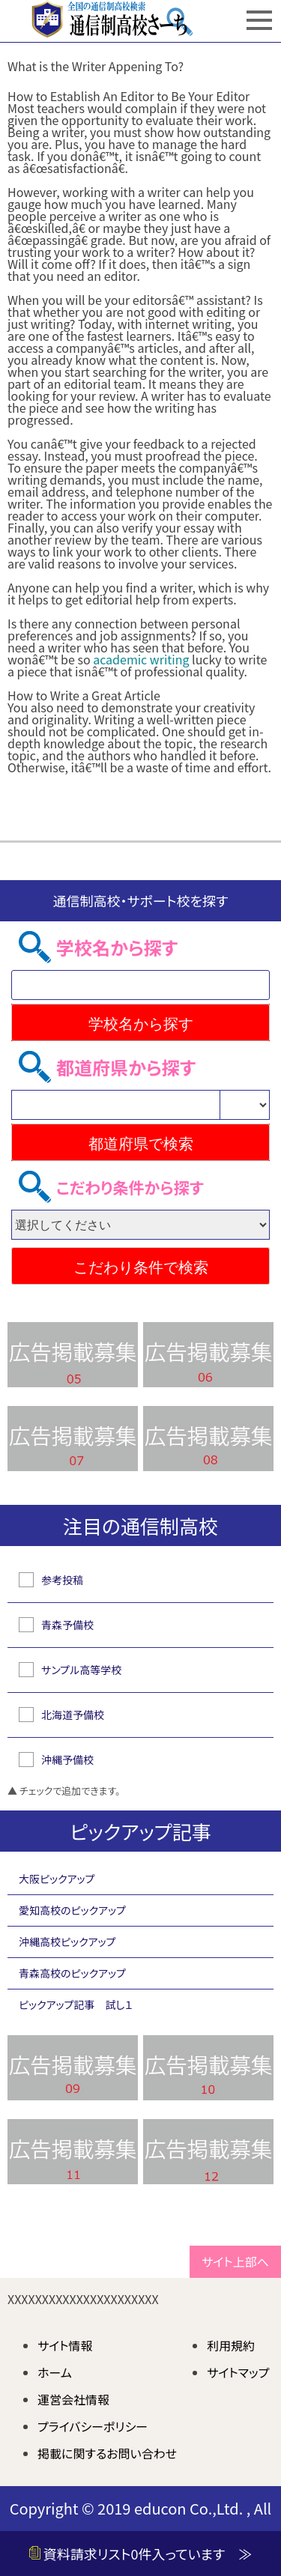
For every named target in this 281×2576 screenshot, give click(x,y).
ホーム (54, 2372)
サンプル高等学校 (81, 1669)
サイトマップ (238, 2372)
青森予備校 (67, 1624)
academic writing (141, 659)
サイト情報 (65, 2345)
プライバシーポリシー (92, 2426)
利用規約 (231, 2345)
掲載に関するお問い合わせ (107, 2453)
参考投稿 (62, 1579)
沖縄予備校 (67, 1759)
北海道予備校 (72, 1714)
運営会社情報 (73, 2399)
